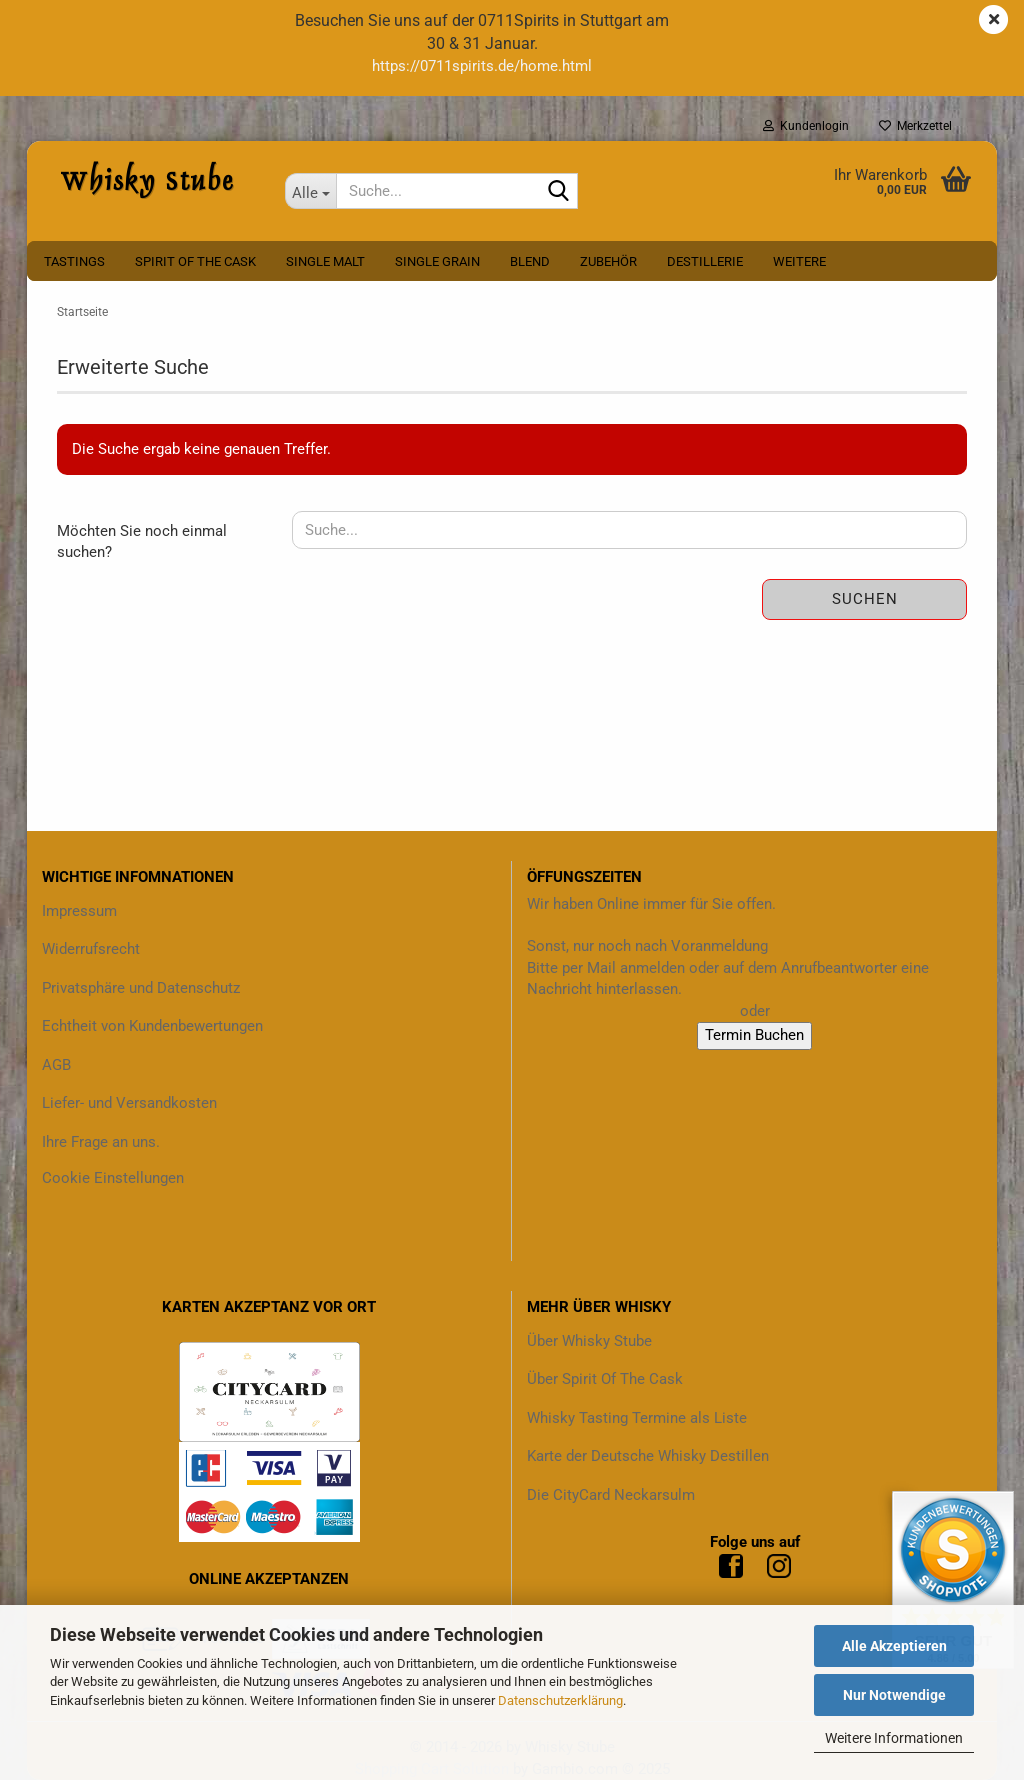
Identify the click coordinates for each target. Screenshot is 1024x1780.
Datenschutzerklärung (560, 1700)
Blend (530, 261)
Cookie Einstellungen (113, 1178)
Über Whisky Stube (589, 1341)
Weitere (799, 261)
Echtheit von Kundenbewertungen (152, 1026)
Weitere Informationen (894, 1738)
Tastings (74, 261)
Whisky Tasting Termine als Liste (637, 1418)
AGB (56, 1065)
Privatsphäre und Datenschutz (141, 988)
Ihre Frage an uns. (101, 1142)
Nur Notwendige (894, 1695)
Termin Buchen (754, 1035)
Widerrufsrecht (91, 949)
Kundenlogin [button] (806, 126)
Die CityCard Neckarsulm (611, 1495)
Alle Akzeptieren (894, 1646)
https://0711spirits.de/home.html (482, 66)
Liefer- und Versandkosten (129, 1103)
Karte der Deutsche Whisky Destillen (648, 1456)
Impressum (79, 911)
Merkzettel (915, 126)
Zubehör (608, 261)
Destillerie (705, 261)
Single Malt (325, 261)
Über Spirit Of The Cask (605, 1379)
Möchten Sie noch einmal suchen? (142, 541)
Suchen (865, 599)
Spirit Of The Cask (195, 261)
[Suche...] (311, 191)
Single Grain (437, 261)
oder (755, 1011)
